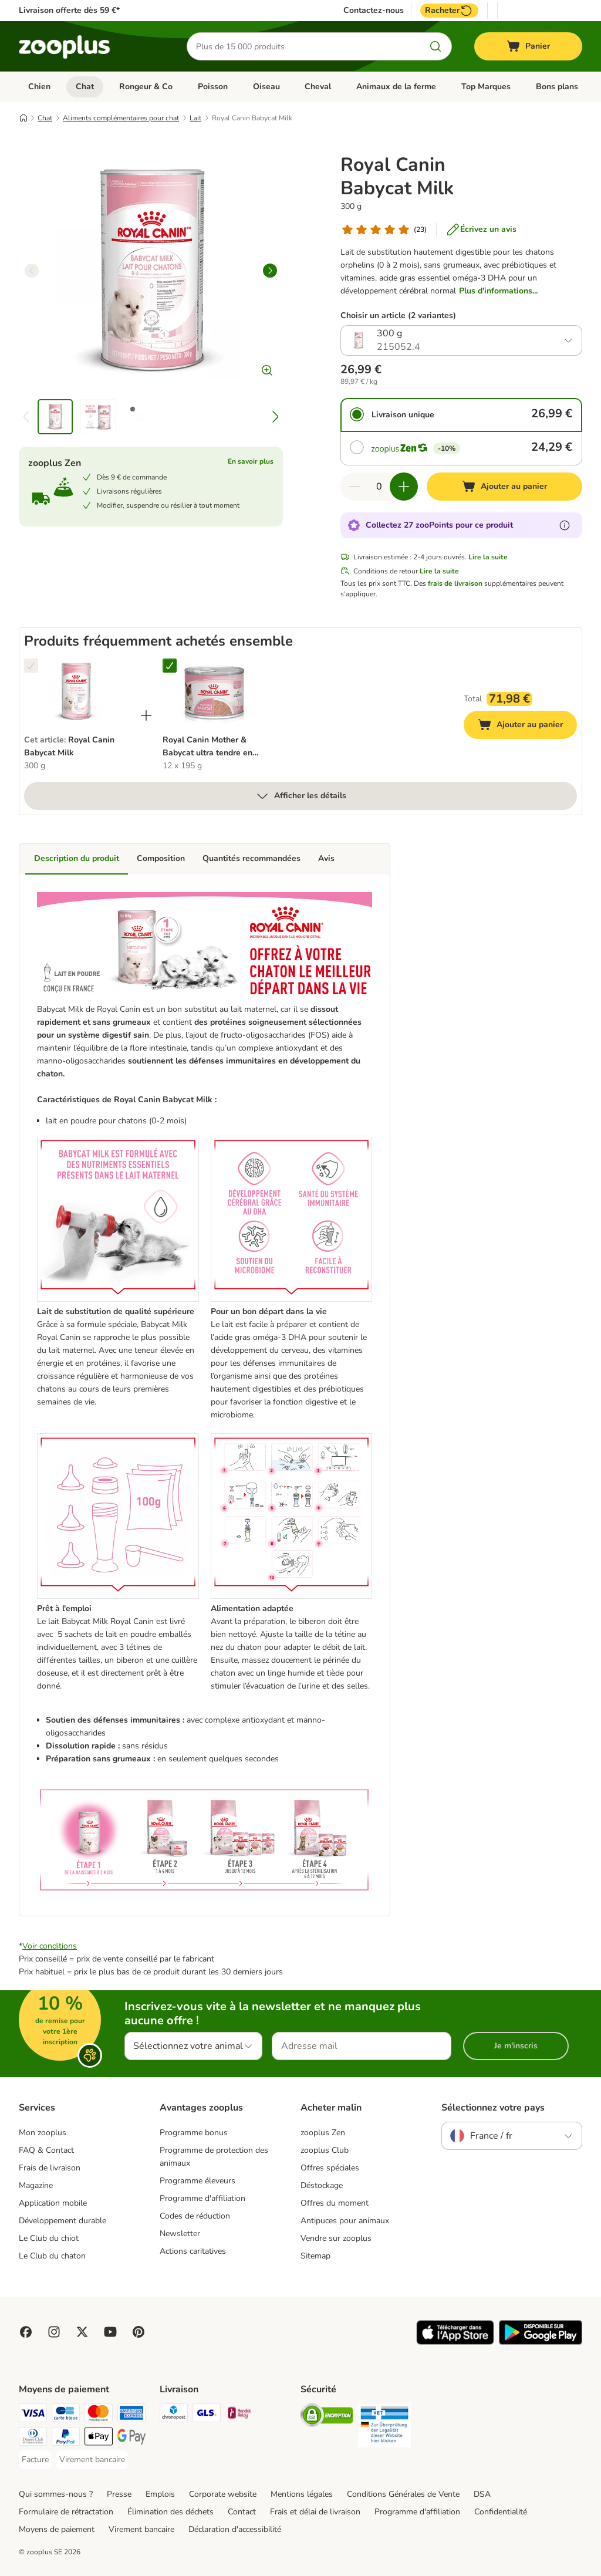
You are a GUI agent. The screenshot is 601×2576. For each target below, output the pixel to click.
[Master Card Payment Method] (99, 2414)
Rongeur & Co (146, 86)
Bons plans (557, 86)
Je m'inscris (516, 2045)
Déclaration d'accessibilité (234, 2529)
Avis (326, 858)
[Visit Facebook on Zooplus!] (26, 2332)
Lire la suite (488, 557)
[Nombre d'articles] (379, 486)
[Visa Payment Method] (33, 2414)
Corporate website (222, 2494)
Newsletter (180, 2233)
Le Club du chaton (52, 2255)
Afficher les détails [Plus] (300, 796)
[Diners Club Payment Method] (33, 2438)
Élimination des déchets (170, 2511)
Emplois (160, 2494)
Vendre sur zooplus (336, 2238)
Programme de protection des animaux (214, 2157)
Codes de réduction (195, 2215)
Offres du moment (334, 2203)
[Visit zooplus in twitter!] (82, 2332)
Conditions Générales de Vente (403, 2494)
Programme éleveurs (197, 2180)
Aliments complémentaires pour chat (121, 118)
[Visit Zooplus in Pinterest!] (138, 2332)
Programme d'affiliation (202, 2198)
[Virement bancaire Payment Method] (92, 2459)
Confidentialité (500, 2511)
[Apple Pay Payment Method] (99, 2438)
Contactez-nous (373, 10)
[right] (270, 271)
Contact (242, 2511)
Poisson (213, 86)
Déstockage (321, 2185)
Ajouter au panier (527, 726)
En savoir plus (251, 461)
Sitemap (315, 2255)
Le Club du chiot (49, 2238)
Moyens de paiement (56, 2529)
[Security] (326, 2417)
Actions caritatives (193, 2251)
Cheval (318, 86)
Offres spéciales (329, 2167)
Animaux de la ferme (396, 86)
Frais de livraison (49, 2167)
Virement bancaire (141, 2529)
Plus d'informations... (498, 290)
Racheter (449, 11)
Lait (195, 118)
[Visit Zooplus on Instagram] (54, 2332)
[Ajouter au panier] (504, 486)
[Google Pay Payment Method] (131, 2438)
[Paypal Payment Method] (66, 2438)
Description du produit (76, 858)
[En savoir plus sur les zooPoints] (564, 525)
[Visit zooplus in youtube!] (110, 2332)
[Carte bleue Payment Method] (66, 2414)
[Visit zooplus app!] (455, 2342)
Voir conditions (49, 1946)
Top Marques (486, 86)
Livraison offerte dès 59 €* (69, 10)
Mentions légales (302, 2494)
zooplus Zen (322, 2132)
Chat (85, 86)
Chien (39, 86)
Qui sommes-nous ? (56, 2494)
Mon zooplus (42, 2132)
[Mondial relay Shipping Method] (239, 2414)
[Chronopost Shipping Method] (174, 2414)
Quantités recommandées (251, 858)
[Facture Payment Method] (35, 2459)
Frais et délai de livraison (315, 2511)
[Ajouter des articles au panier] (404, 486)
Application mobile (53, 2203)
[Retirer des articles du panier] (354, 486)
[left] (32, 271)
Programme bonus (194, 2132)
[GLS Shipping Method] (207, 2414)
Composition (161, 858)
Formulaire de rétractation (66, 2511)
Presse (119, 2494)
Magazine (36, 2185)
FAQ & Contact (46, 2150)
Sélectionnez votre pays (493, 2107)
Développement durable (62, 2220)
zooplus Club (324, 2150)
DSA (482, 2494)
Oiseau (266, 86)
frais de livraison (455, 583)
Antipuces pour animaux (344, 2220)
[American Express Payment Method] (131, 2414)
